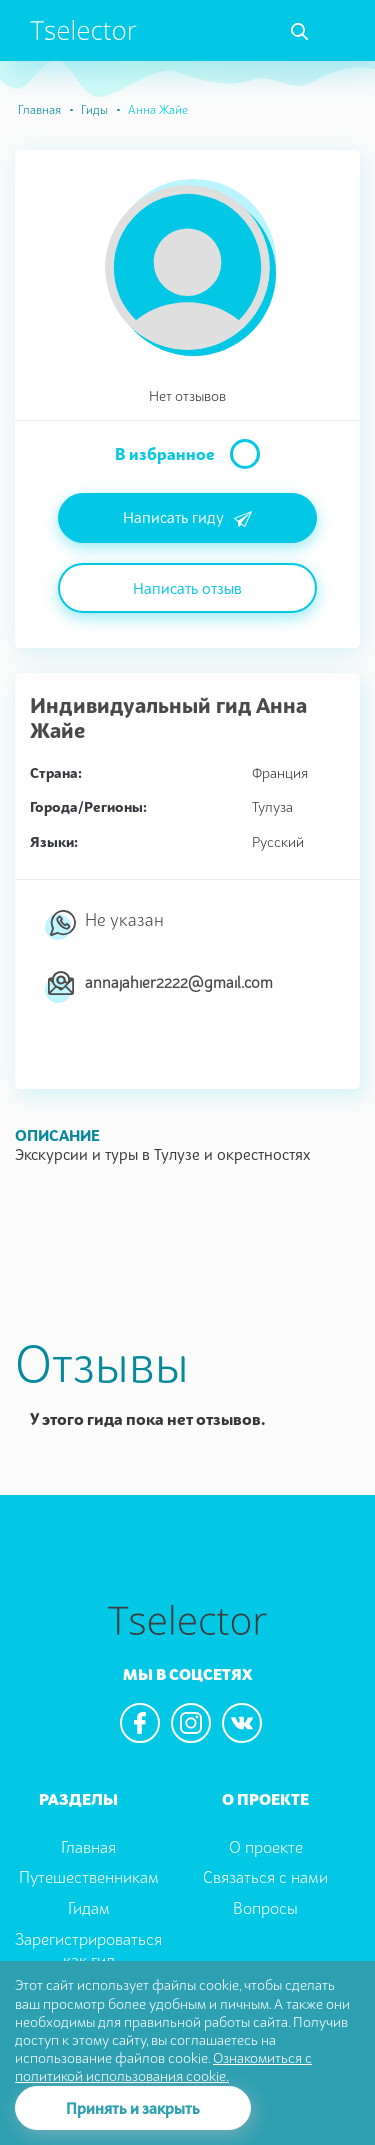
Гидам (89, 1908)
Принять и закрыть (133, 2108)
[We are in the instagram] (191, 1723)
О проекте (266, 1847)
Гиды (94, 109)
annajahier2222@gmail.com (179, 982)
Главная (39, 109)
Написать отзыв (187, 588)
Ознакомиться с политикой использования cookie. (163, 2066)
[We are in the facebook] (140, 1723)
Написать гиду (187, 519)
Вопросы (265, 1908)
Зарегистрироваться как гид (88, 1949)
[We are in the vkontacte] (242, 1723)
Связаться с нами (265, 1877)
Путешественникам (89, 1877)
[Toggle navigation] (299, 32)
